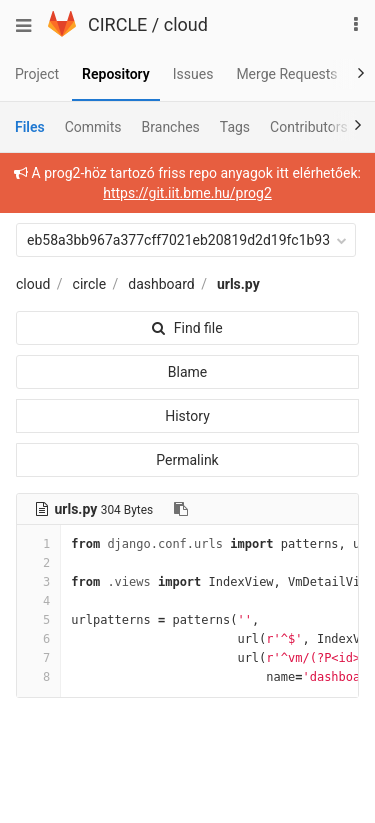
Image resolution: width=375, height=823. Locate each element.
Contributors (309, 127)
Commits (93, 127)
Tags (235, 127)
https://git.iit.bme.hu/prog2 (187, 193)
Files (30, 127)
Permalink (187, 460)
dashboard (161, 284)
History (187, 416)
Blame (187, 372)
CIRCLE (117, 24)
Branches (171, 127)
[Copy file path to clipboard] (181, 509)
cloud (186, 24)
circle (90, 284)
